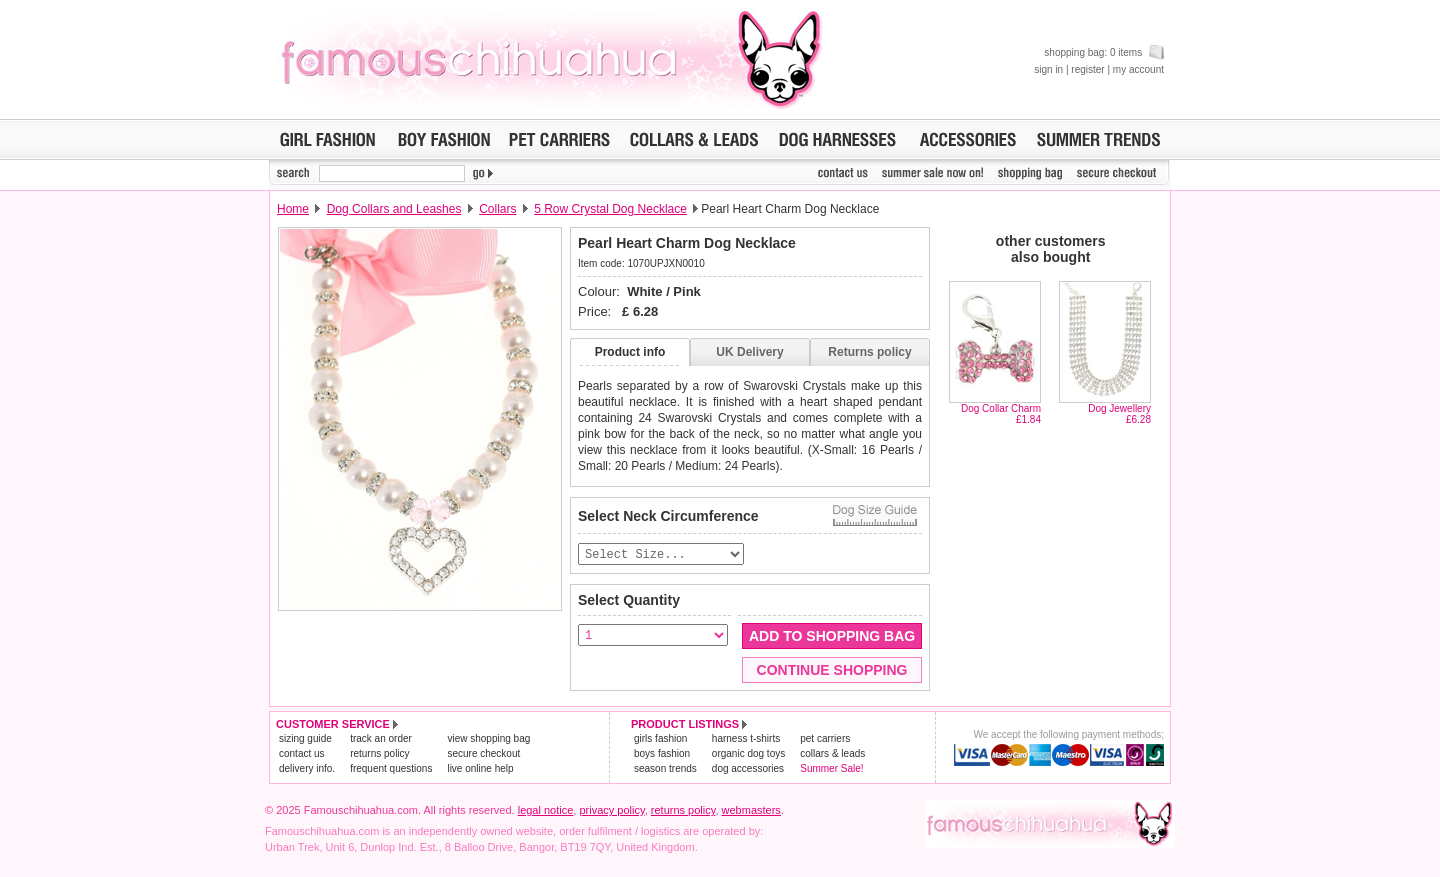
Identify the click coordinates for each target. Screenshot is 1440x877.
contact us (302, 754)
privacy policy (611, 811)
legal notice (546, 811)
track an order (381, 739)
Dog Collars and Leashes (394, 209)
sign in (1048, 69)
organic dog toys (748, 754)
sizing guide (305, 739)
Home (293, 209)
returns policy (379, 754)
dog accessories (748, 769)
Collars (497, 209)
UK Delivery (749, 352)
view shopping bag (488, 739)
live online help (480, 769)
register (1087, 69)
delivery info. (307, 769)
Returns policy (869, 352)
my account (1138, 69)
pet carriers (825, 739)
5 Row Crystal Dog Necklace (610, 209)
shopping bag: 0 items (1104, 52)
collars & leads (832, 754)
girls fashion (660, 739)
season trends (665, 769)
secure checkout (483, 754)
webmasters (751, 811)
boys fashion (662, 754)
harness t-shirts (746, 739)
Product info (630, 352)
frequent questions (391, 769)
